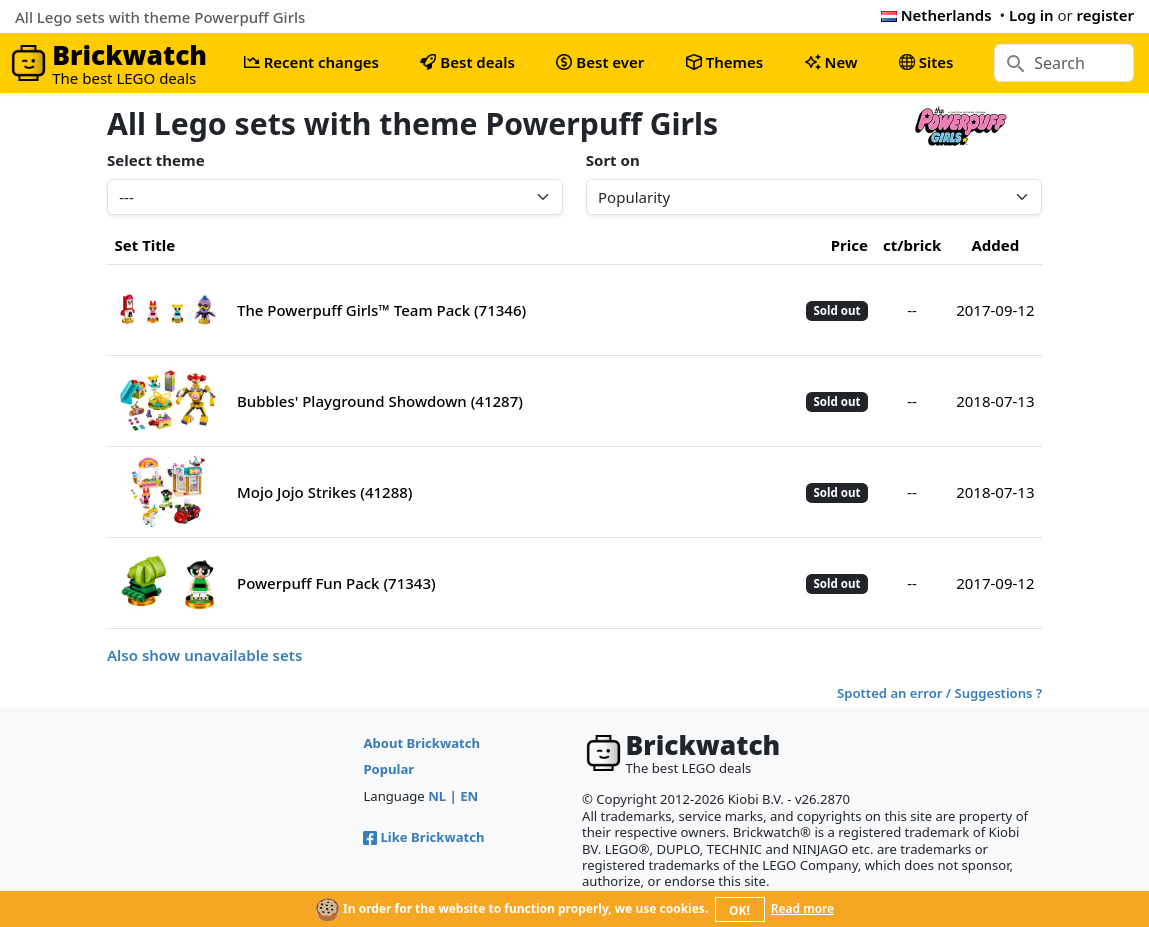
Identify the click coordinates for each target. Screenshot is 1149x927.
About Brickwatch (421, 743)
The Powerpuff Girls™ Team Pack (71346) (381, 310)
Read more (802, 908)
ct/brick (912, 245)
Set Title (145, 245)
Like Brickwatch (423, 837)
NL (437, 796)
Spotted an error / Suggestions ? (939, 693)
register (1105, 15)
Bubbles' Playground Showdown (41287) (380, 401)
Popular (388, 769)
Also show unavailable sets (204, 655)
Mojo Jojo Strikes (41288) (325, 492)
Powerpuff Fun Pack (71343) (336, 583)
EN (469, 796)
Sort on (613, 160)
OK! (739, 910)
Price (849, 245)
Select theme (156, 160)
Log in (1031, 15)
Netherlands (936, 15)
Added (995, 245)
